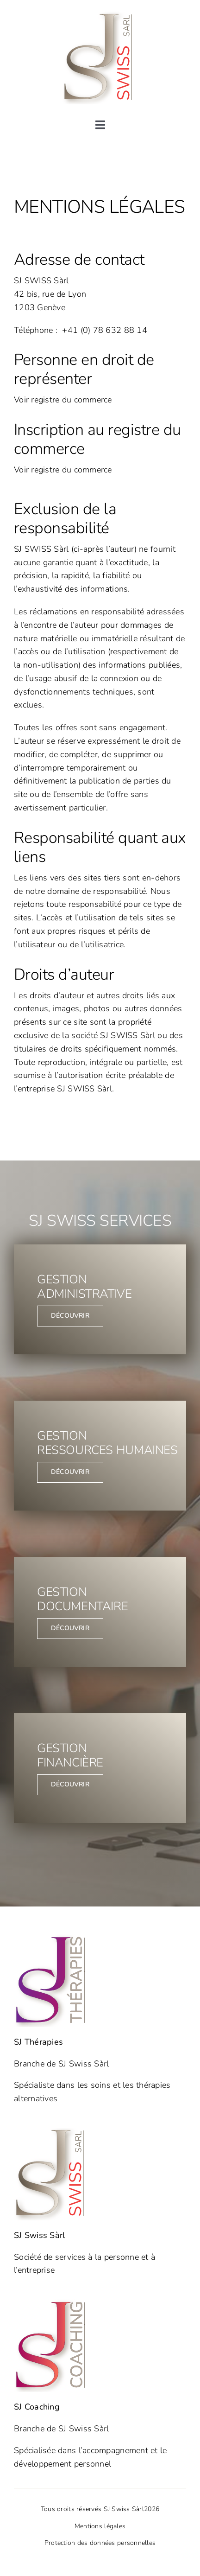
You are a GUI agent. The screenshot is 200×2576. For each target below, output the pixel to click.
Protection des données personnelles (100, 2542)
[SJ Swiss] (100, 15)
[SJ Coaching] (52, 2303)
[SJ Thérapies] (52, 1938)
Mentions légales (100, 2526)
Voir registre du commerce (63, 399)
